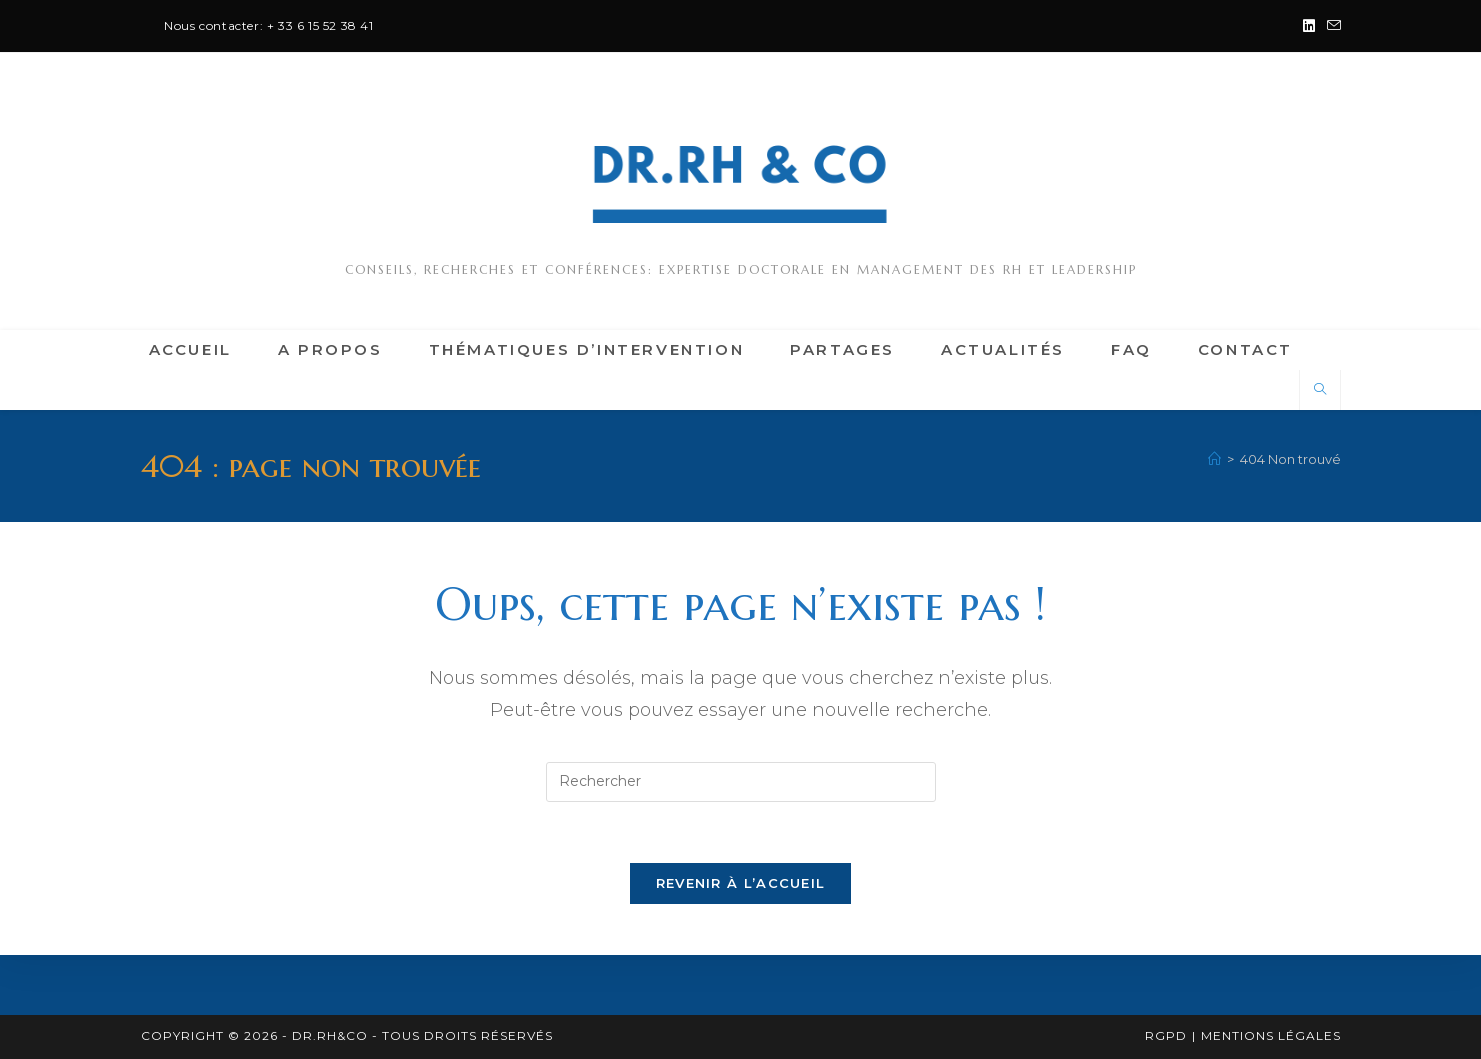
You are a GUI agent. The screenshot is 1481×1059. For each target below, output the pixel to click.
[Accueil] (1214, 459)
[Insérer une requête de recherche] (741, 782)
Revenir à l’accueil (741, 883)
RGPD (1166, 1035)
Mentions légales (1271, 1035)
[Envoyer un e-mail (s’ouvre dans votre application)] (1331, 26)
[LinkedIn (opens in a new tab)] (1309, 26)
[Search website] (1320, 390)
